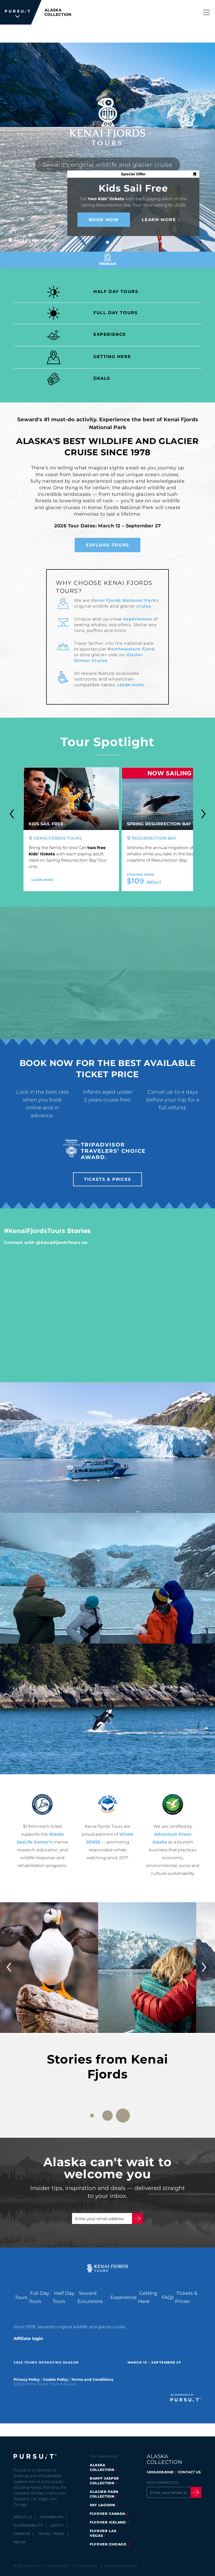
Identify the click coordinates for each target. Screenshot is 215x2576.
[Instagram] (176, 2511)
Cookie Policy (55, 2379)
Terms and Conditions (92, 2379)
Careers (22, 2534)
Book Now (104, 219)
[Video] (107, 973)
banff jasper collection (104, 2480)
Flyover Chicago (108, 2544)
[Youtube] (190, 2511)
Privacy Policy (27, 2379)
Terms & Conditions (120, 2565)
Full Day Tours (39, 2297)
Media (20, 2542)
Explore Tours (107, 545)
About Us (23, 2517)
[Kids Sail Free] (71, 798)
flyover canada (108, 2513)
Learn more (130, 685)
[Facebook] (150, 2511)
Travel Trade (51, 2534)
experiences (137, 618)
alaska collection (102, 2467)
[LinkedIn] (150, 2522)
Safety (57, 2525)
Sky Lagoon (102, 2505)
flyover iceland (108, 2522)
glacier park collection (104, 2493)
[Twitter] (163, 2511)
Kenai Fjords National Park (123, 600)
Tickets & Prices (154, 33)
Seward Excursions (90, 2297)
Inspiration (51, 2517)
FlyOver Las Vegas (103, 2533)
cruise (143, 606)
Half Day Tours (63, 2297)
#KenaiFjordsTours (34, 1231)
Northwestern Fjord (131, 649)
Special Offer (133, 174)
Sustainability (28, 2525)
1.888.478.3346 (96, 33)
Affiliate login (28, 2338)
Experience (123, 2297)
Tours (21, 2297)
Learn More (159, 219)
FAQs (168, 2297)
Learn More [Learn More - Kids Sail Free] (42, 880)
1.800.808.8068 (160, 2472)
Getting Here (147, 2297)
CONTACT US (189, 2472)
